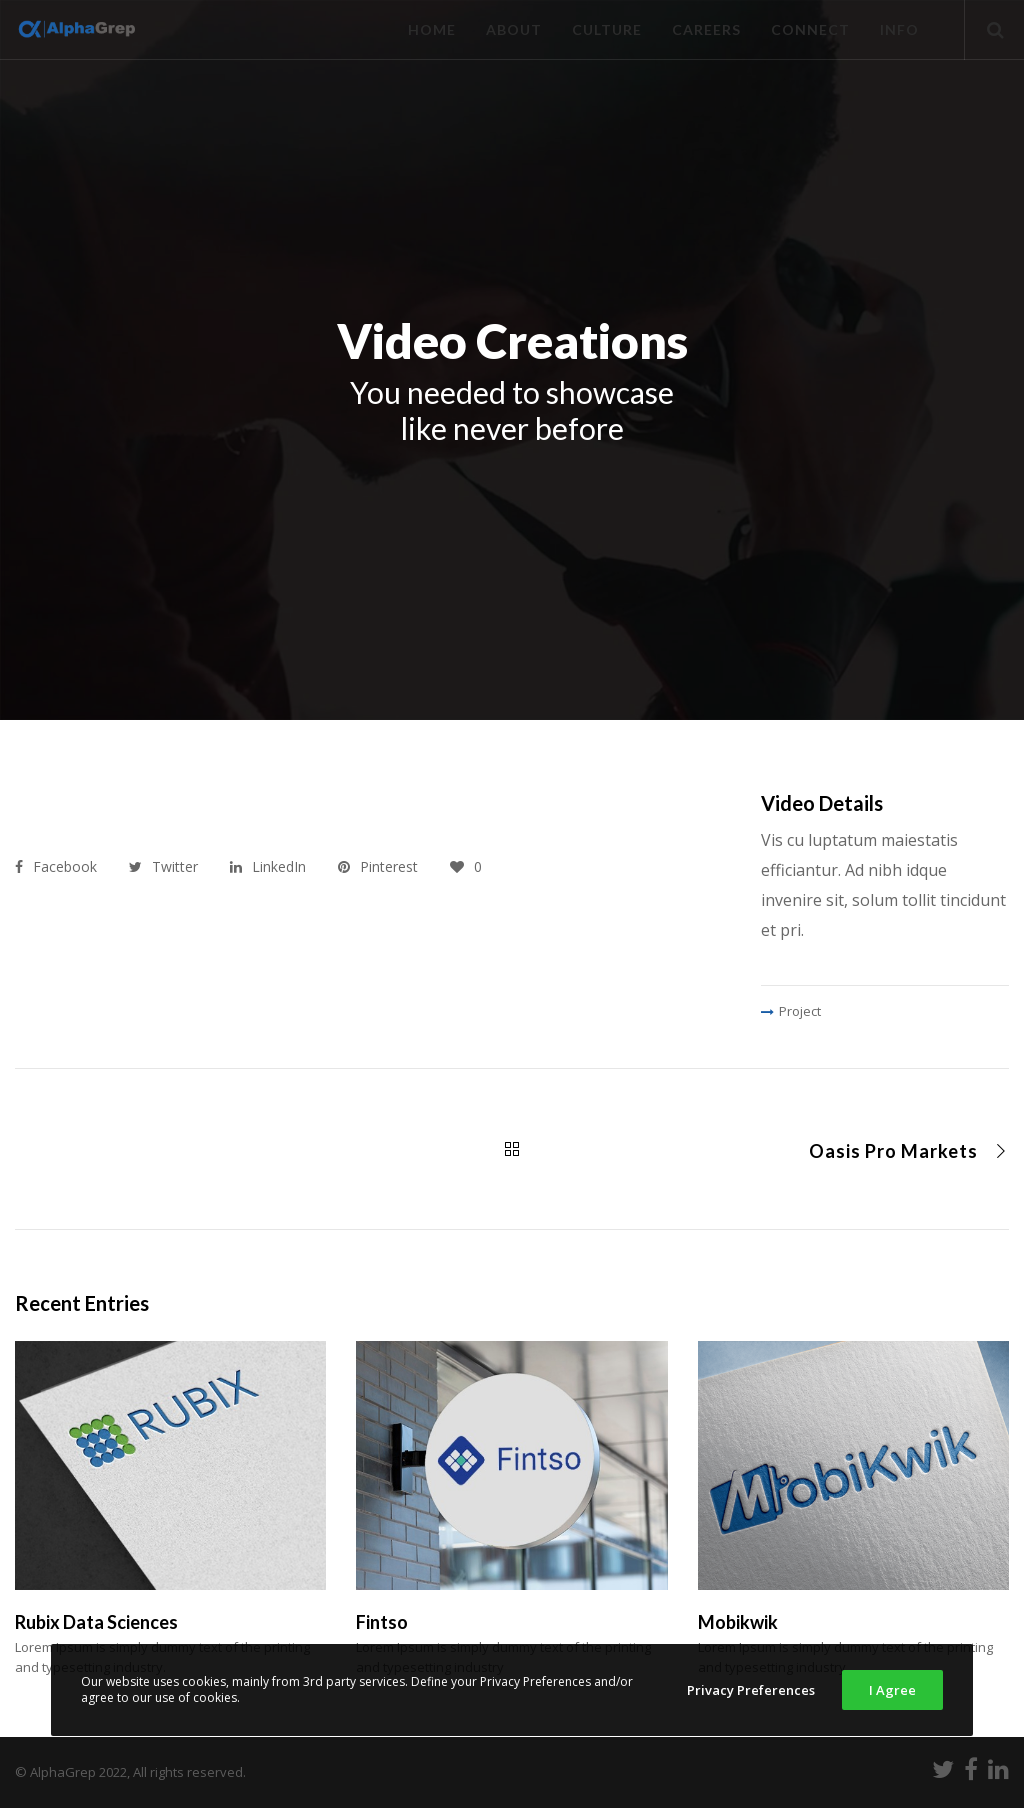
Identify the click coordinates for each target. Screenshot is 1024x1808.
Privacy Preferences (751, 1690)
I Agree (892, 1690)
